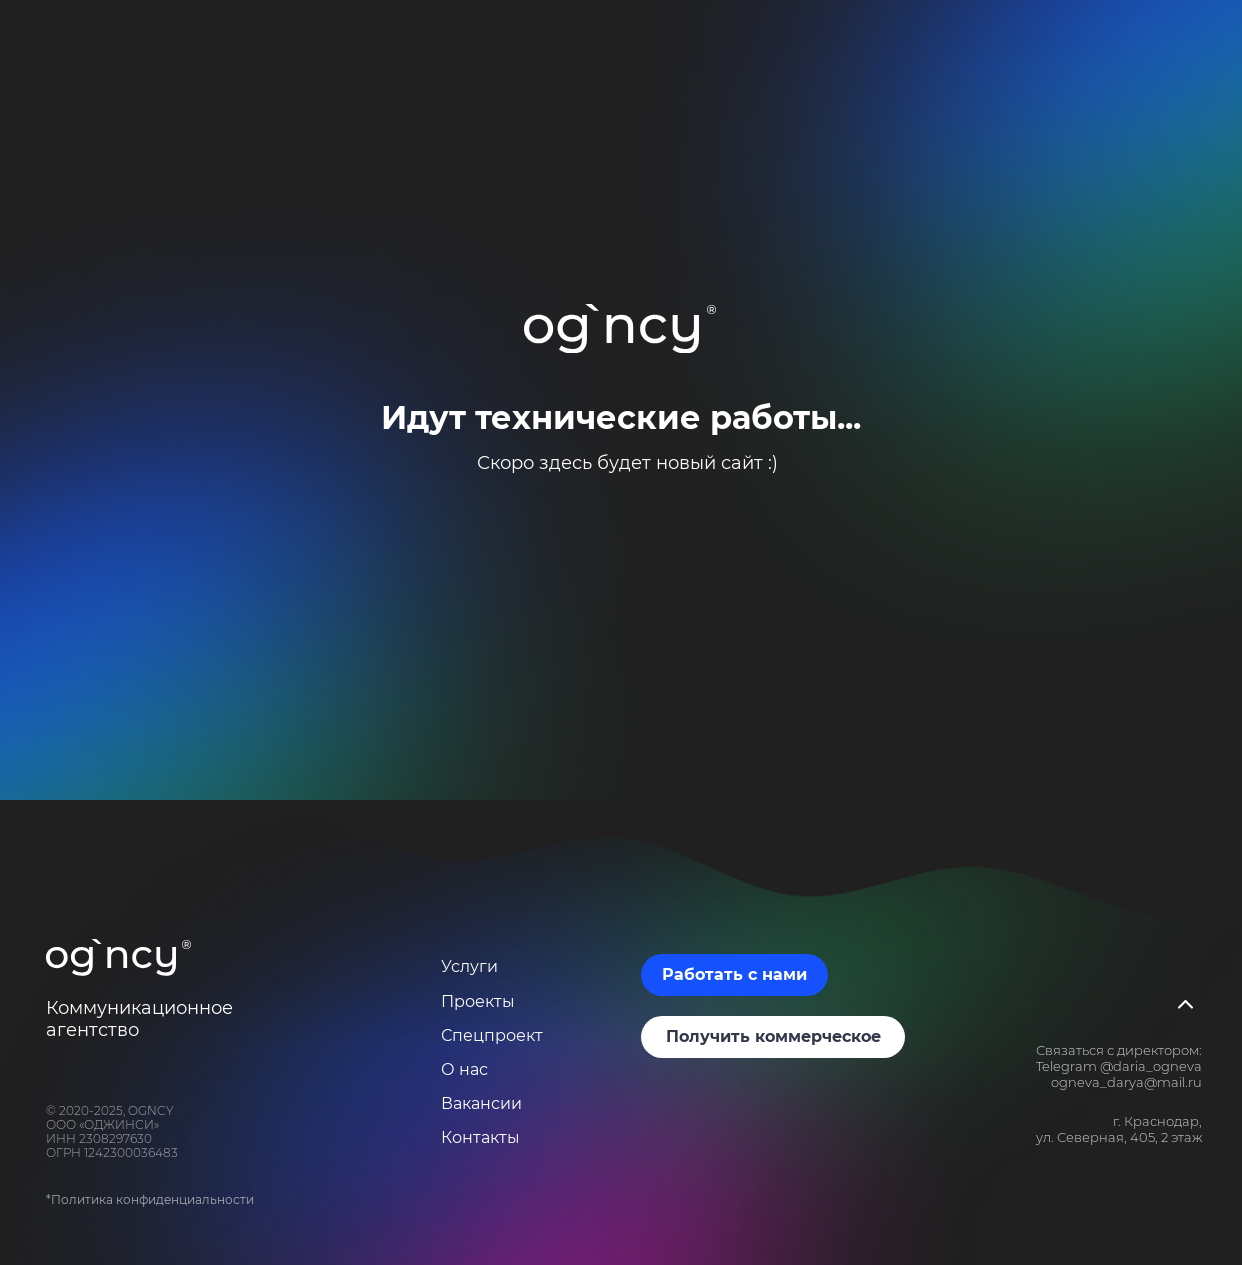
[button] (734, 975)
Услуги (469, 966)
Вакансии (481, 1103)
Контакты (480, 1137)
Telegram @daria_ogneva (1119, 1066)
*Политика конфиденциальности (150, 1199)
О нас (464, 1069)
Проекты (478, 1001)
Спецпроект (492, 1035)
